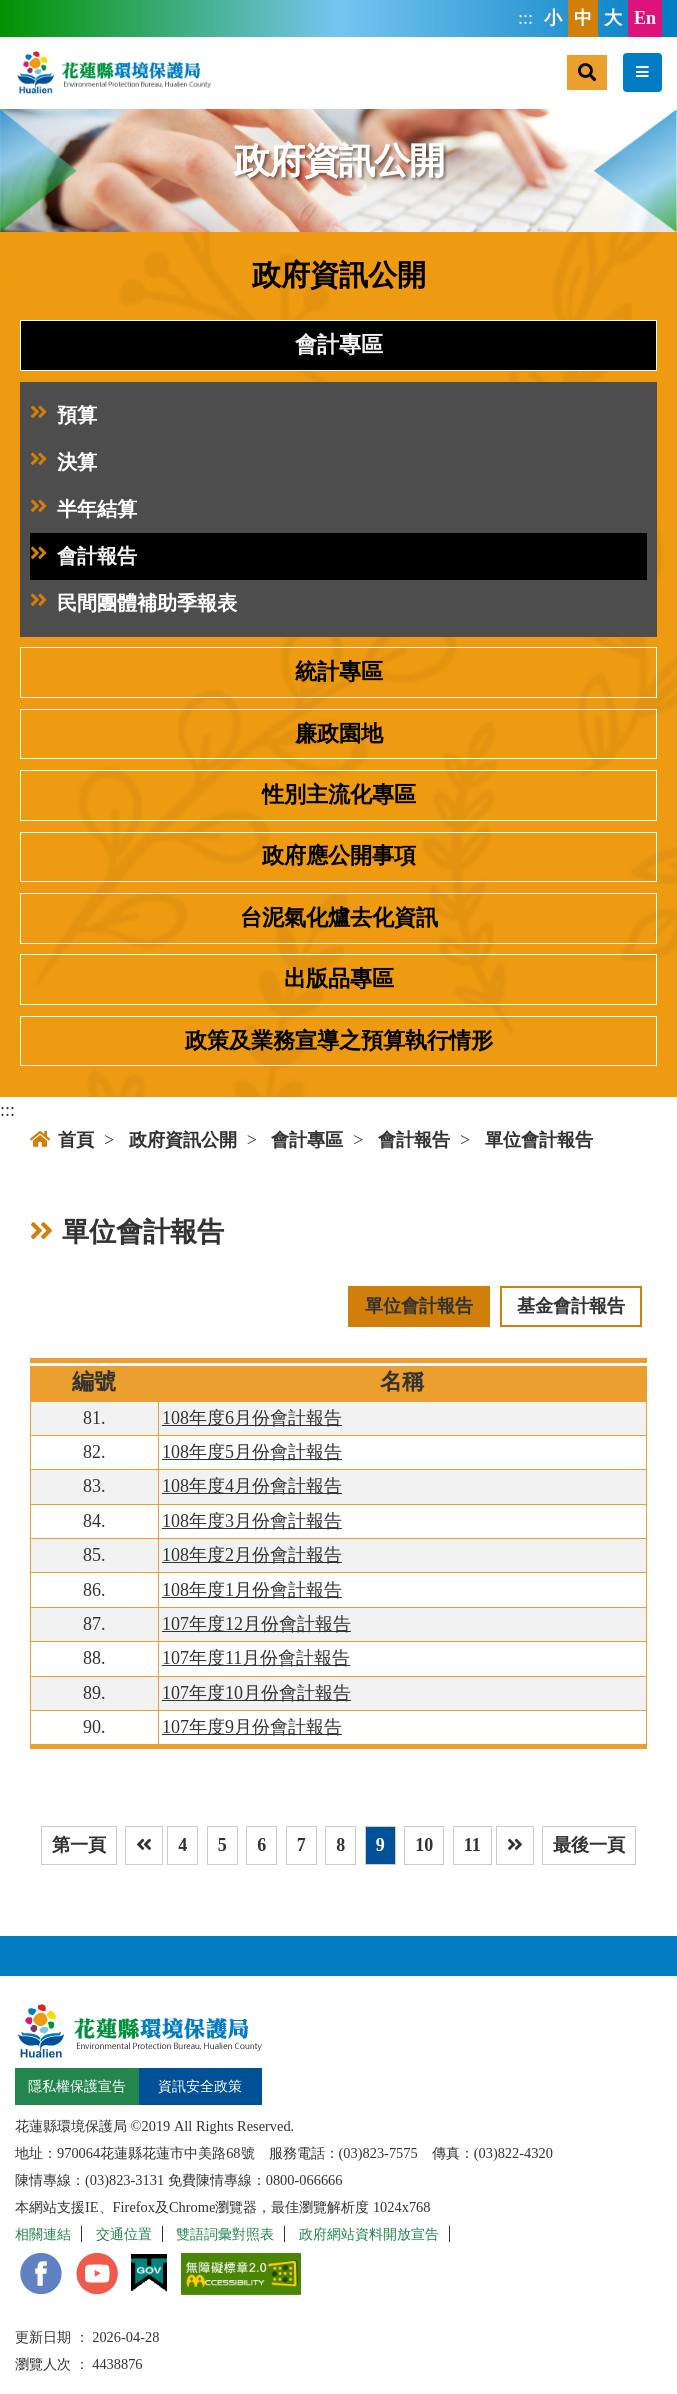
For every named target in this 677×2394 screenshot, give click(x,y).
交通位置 (124, 2234)
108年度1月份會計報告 (252, 1590)
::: (525, 18)
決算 (63, 462)
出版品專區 (339, 979)
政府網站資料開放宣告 (369, 2234)
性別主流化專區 (339, 795)
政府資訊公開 (183, 1140)
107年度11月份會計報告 (256, 1658)
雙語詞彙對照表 (225, 2234)
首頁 (62, 1140)
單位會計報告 (539, 1140)
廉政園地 (339, 734)
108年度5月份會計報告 (252, 1452)
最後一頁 (589, 1845)
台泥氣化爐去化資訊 (339, 918)
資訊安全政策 (200, 2086)
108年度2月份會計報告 (252, 1555)
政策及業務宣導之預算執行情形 (339, 1041)
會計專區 (339, 345)
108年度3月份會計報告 (252, 1521)
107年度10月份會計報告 (256, 1693)
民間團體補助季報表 (133, 603)
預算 (63, 415)
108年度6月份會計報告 (252, 1418)
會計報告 (83, 556)
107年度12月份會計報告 (256, 1624)
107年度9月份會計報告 (252, 1727)
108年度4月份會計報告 (252, 1486)
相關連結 (43, 2234)
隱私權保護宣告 (77, 2086)
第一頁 (79, 1845)
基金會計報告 (571, 1306)
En (645, 18)
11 (472, 1845)
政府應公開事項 (339, 856)
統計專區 (339, 672)
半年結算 (83, 509)
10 (424, 1845)
